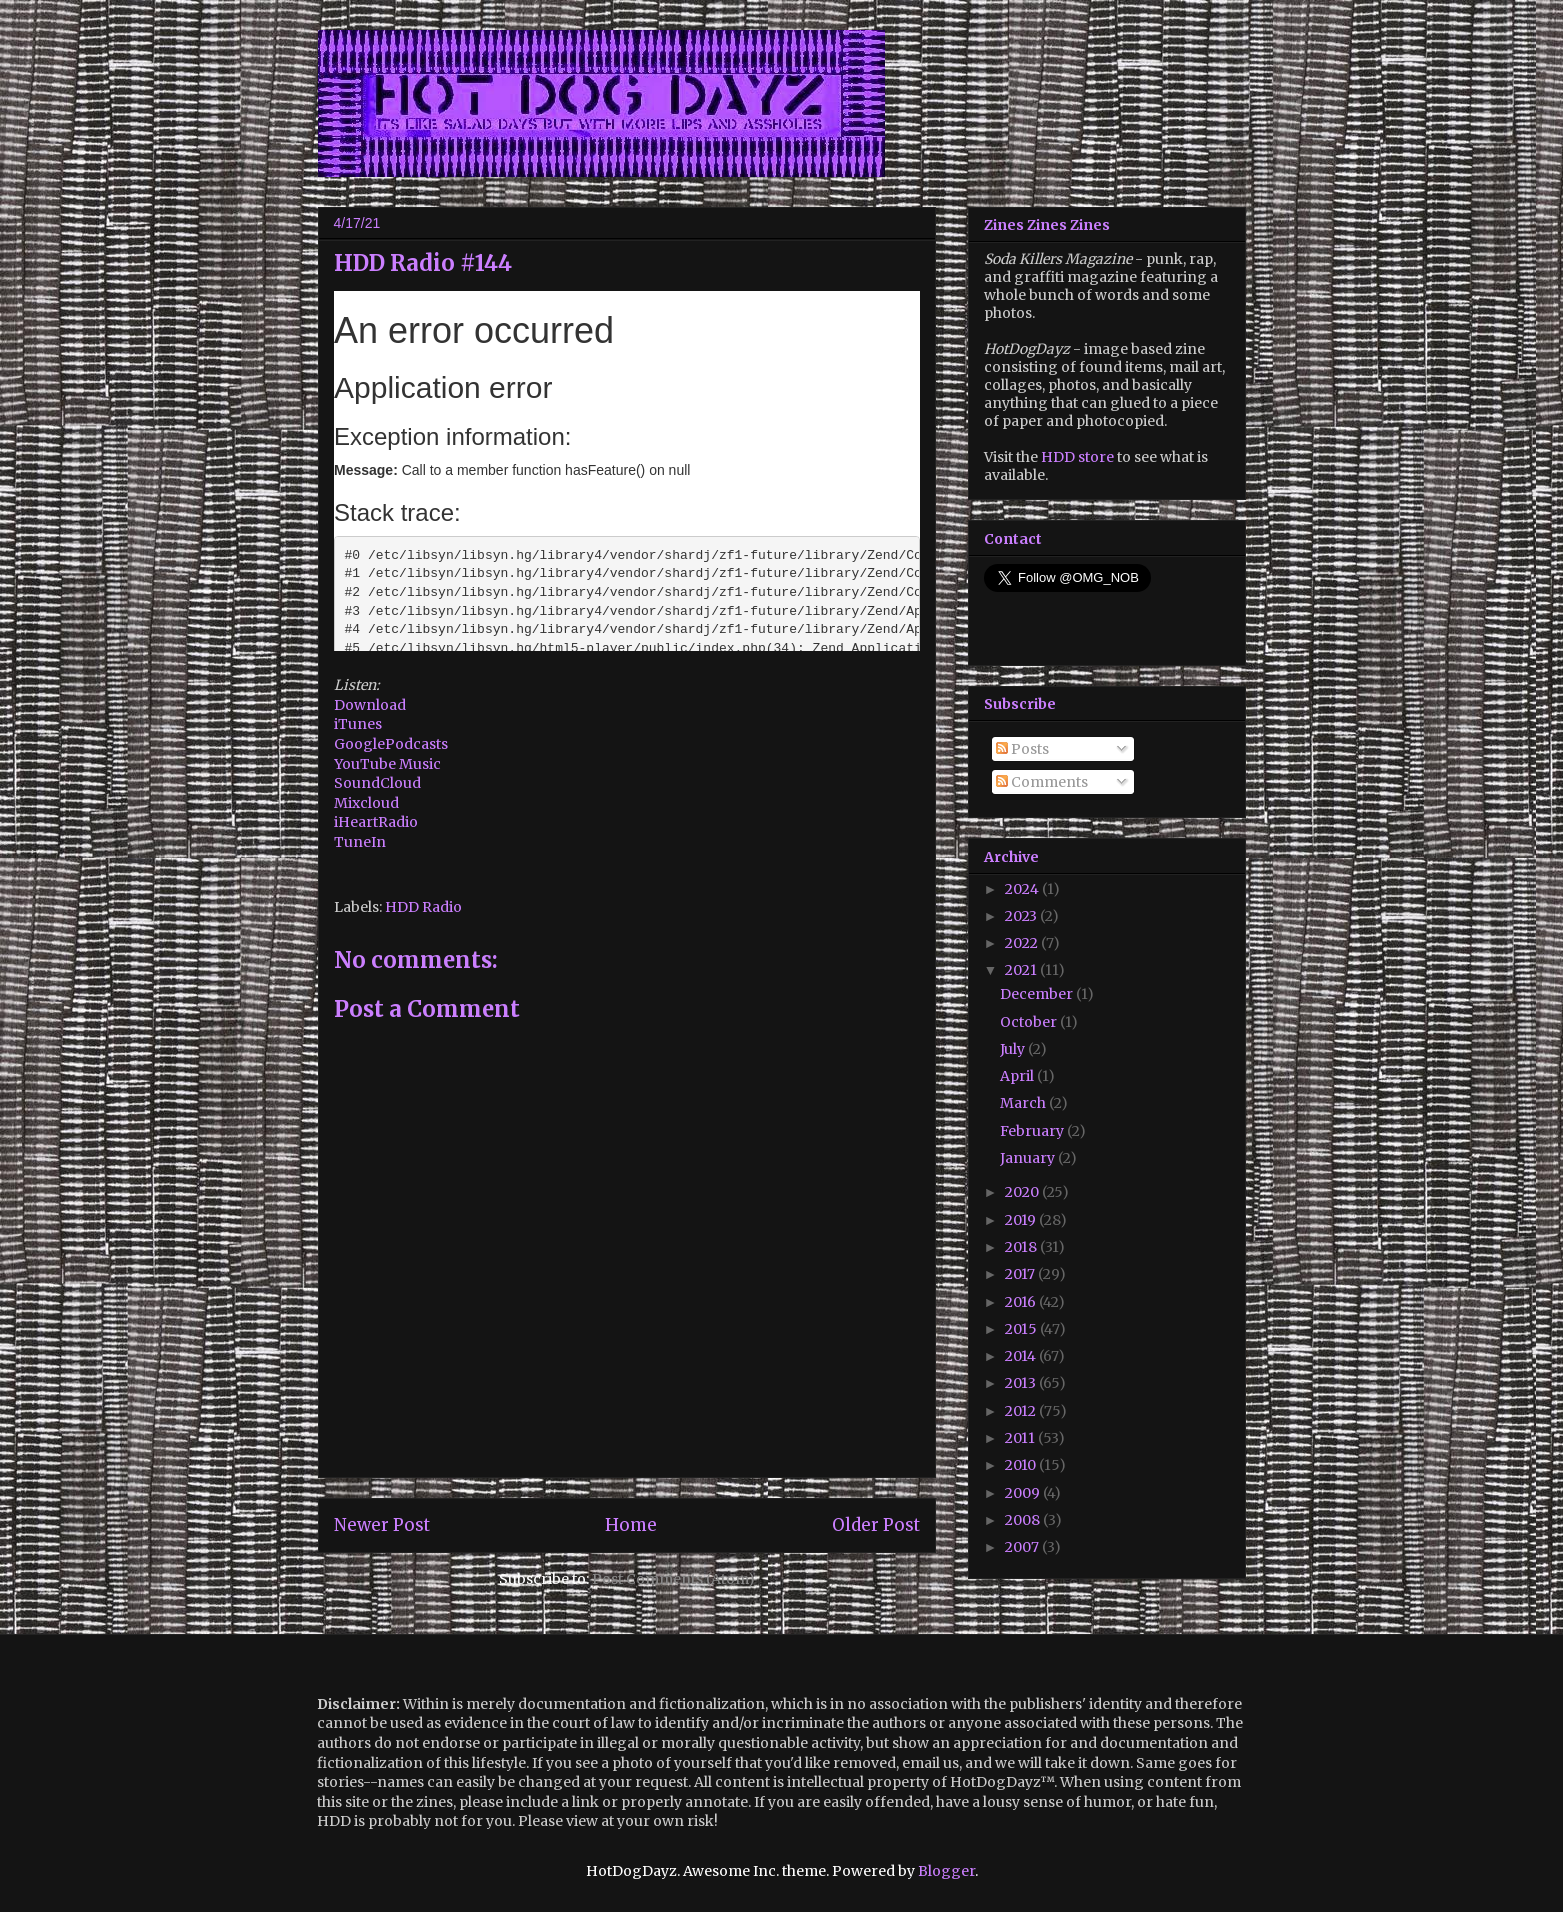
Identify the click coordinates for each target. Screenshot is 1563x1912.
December (1038, 994)
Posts (1022, 749)
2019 (1022, 1220)
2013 (1022, 1383)
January (1029, 1158)
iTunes (358, 724)
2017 (1021, 1274)
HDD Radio (423, 907)
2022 (1023, 943)
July (1014, 1049)
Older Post (876, 1525)
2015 (1022, 1329)
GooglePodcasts (391, 744)
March (1024, 1103)
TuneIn (360, 842)
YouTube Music (387, 764)
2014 (1022, 1356)
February (1033, 1131)
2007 (1023, 1547)
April (1018, 1076)
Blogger (946, 1871)
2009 (1024, 1493)
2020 (1023, 1192)
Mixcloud (366, 803)
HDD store (1077, 457)
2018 (1022, 1247)
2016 (1022, 1302)
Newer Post (382, 1525)
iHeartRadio (376, 822)
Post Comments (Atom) (673, 1579)
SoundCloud (377, 783)
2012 (1022, 1411)
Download (371, 705)
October (1030, 1022)
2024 (1023, 889)
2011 (1021, 1438)
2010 (1022, 1465)
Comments (1042, 782)
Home (631, 1525)
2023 (1022, 916)
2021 (1022, 970)
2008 (1024, 1520)
